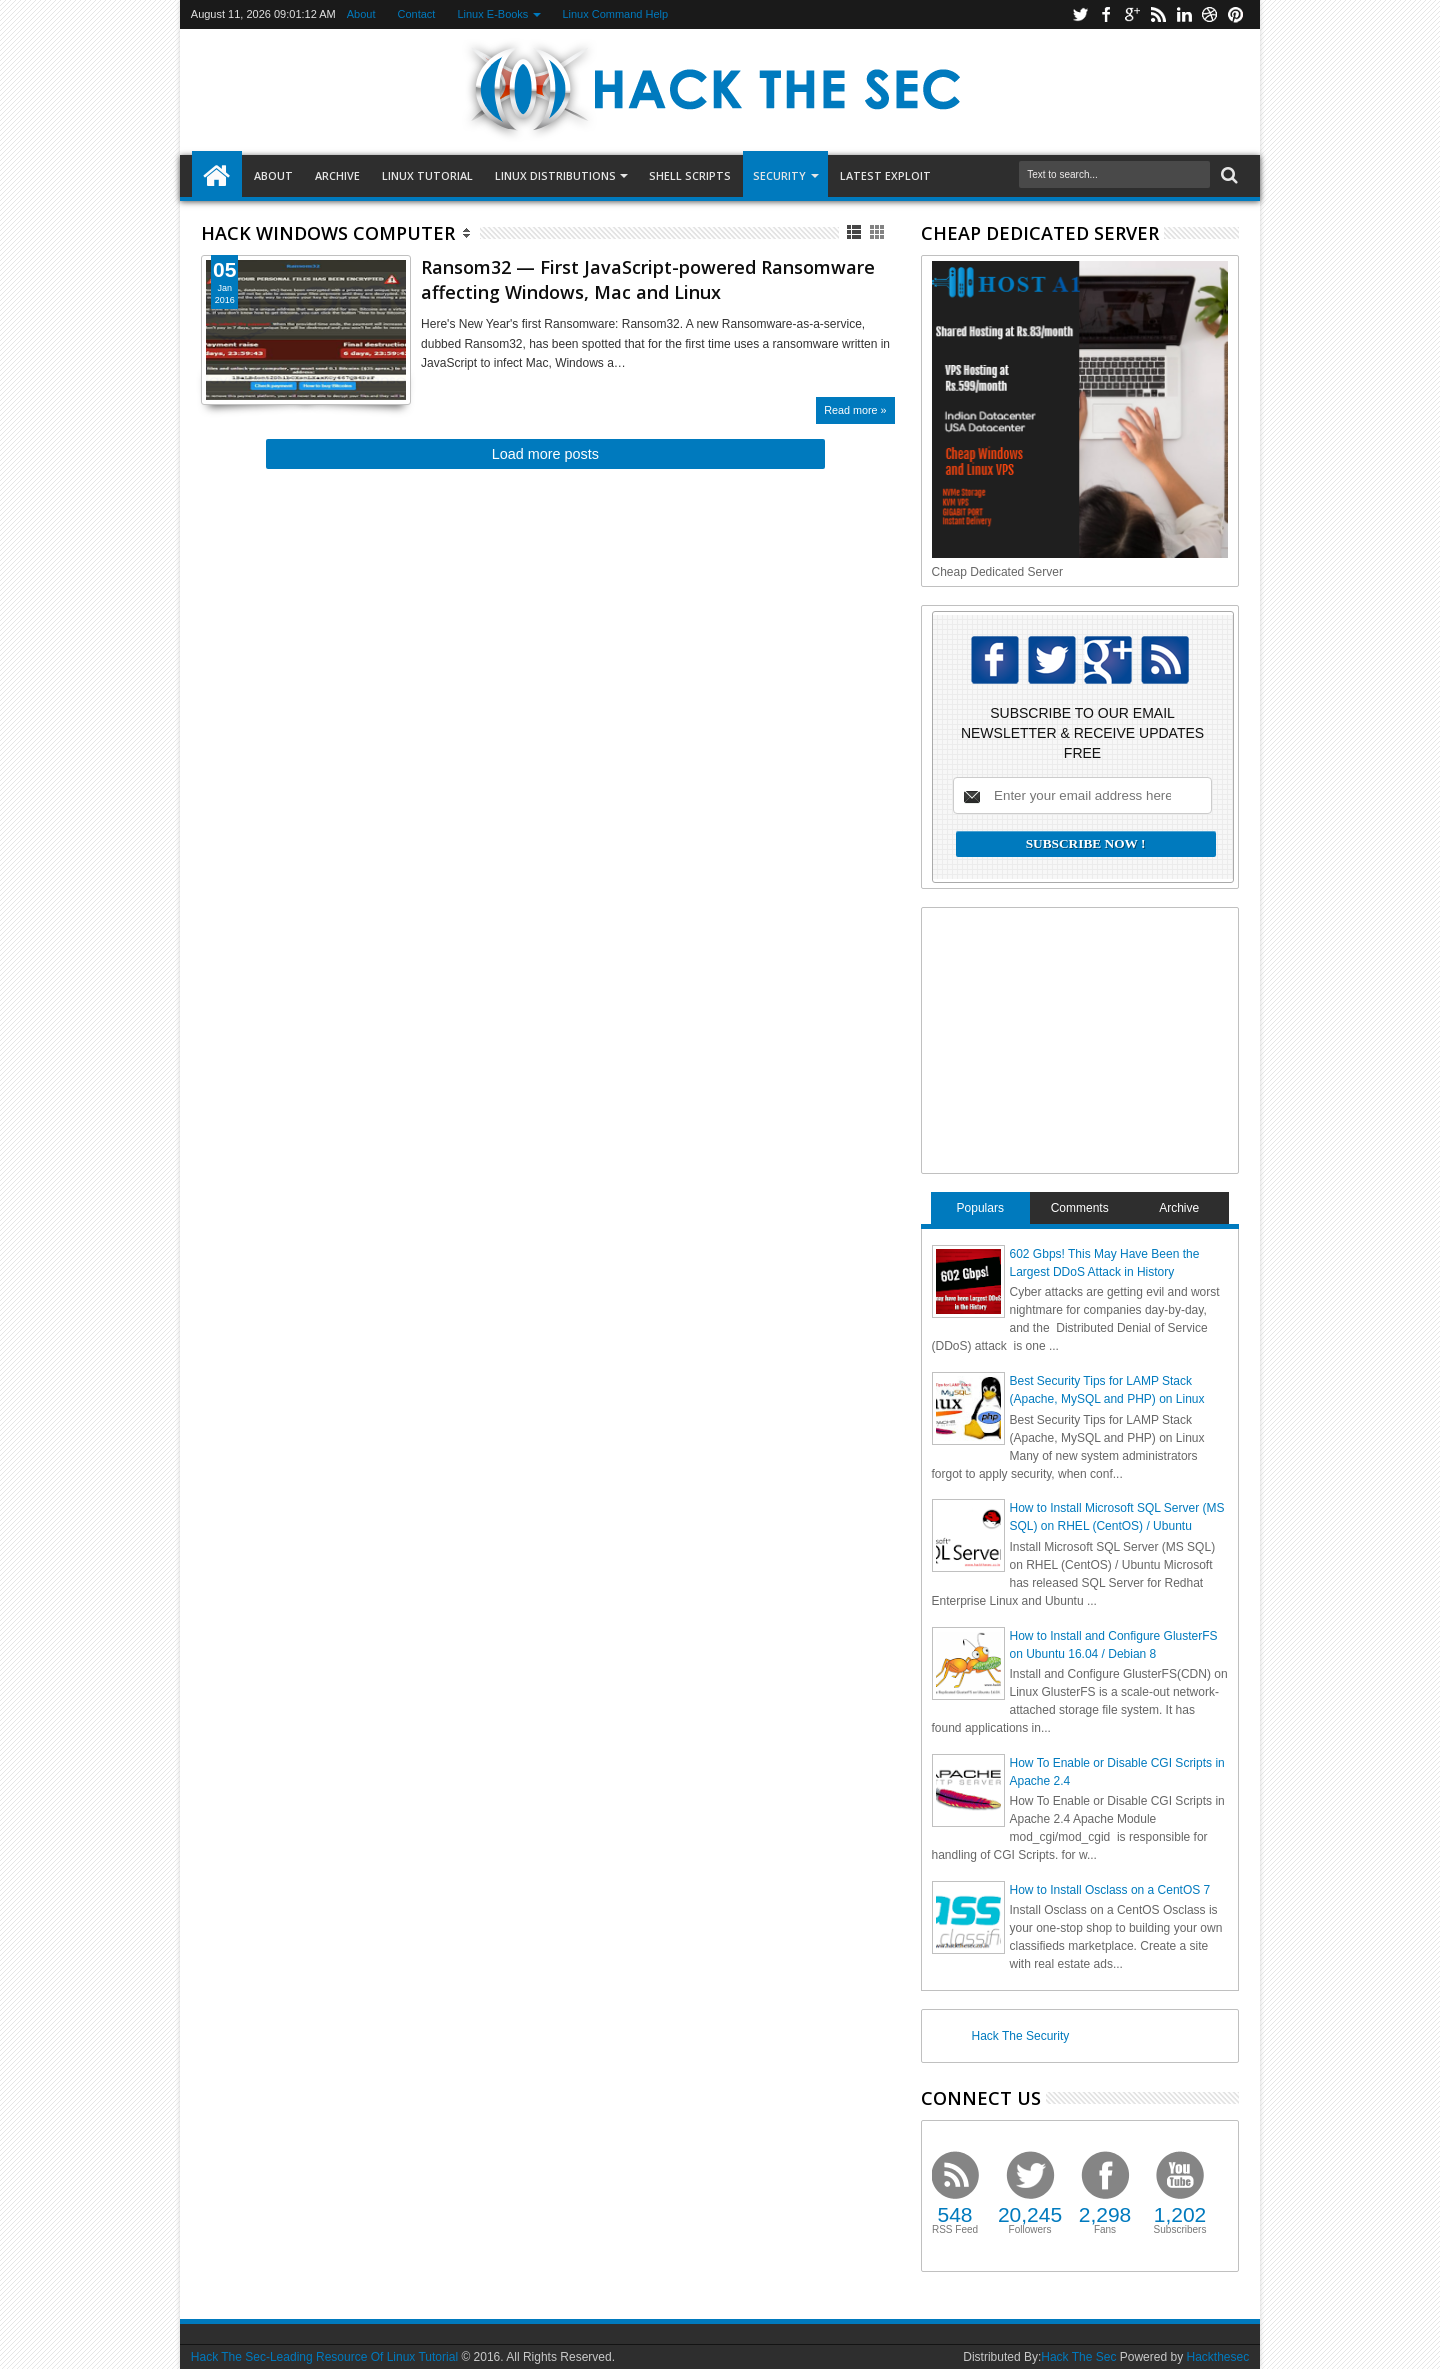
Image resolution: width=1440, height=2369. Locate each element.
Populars (980, 1208)
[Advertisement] (1082, 1038)
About (361, 14)
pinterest (1236, 14)
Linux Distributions (555, 175)
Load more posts (545, 454)
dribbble (1210, 14)
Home (217, 176)
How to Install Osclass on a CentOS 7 (1110, 1890)
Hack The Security (1021, 2036)
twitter (1080, 14)
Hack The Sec (1078, 2357)
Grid (878, 232)
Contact (417, 14)
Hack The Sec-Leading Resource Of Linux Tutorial (324, 2357)
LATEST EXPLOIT (885, 175)
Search (1227, 175)
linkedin (1184, 14)
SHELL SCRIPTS (690, 175)
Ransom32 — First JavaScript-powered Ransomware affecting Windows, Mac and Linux (648, 279)
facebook (1106, 14)
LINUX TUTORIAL (427, 175)
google (1132, 14)
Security (779, 175)
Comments (1080, 1208)
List (855, 232)
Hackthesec (1217, 2357)
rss (1158, 14)
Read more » (855, 410)
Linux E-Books (492, 14)
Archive (337, 175)
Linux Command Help (615, 14)
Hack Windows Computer (328, 233)
